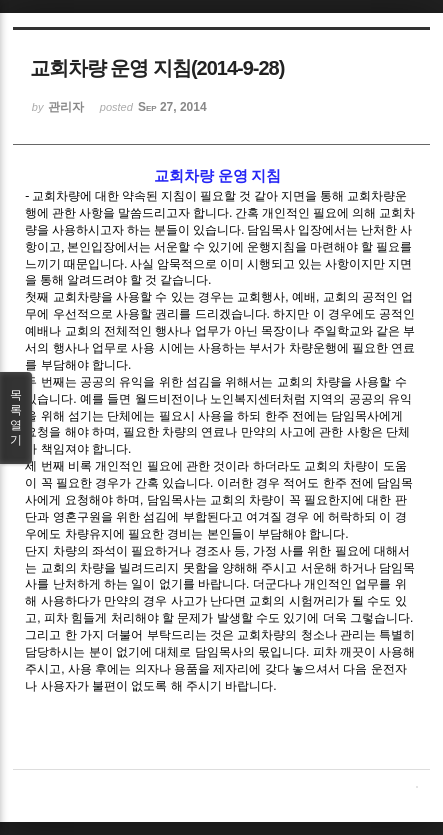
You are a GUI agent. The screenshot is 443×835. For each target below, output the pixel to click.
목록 (16, 418)
